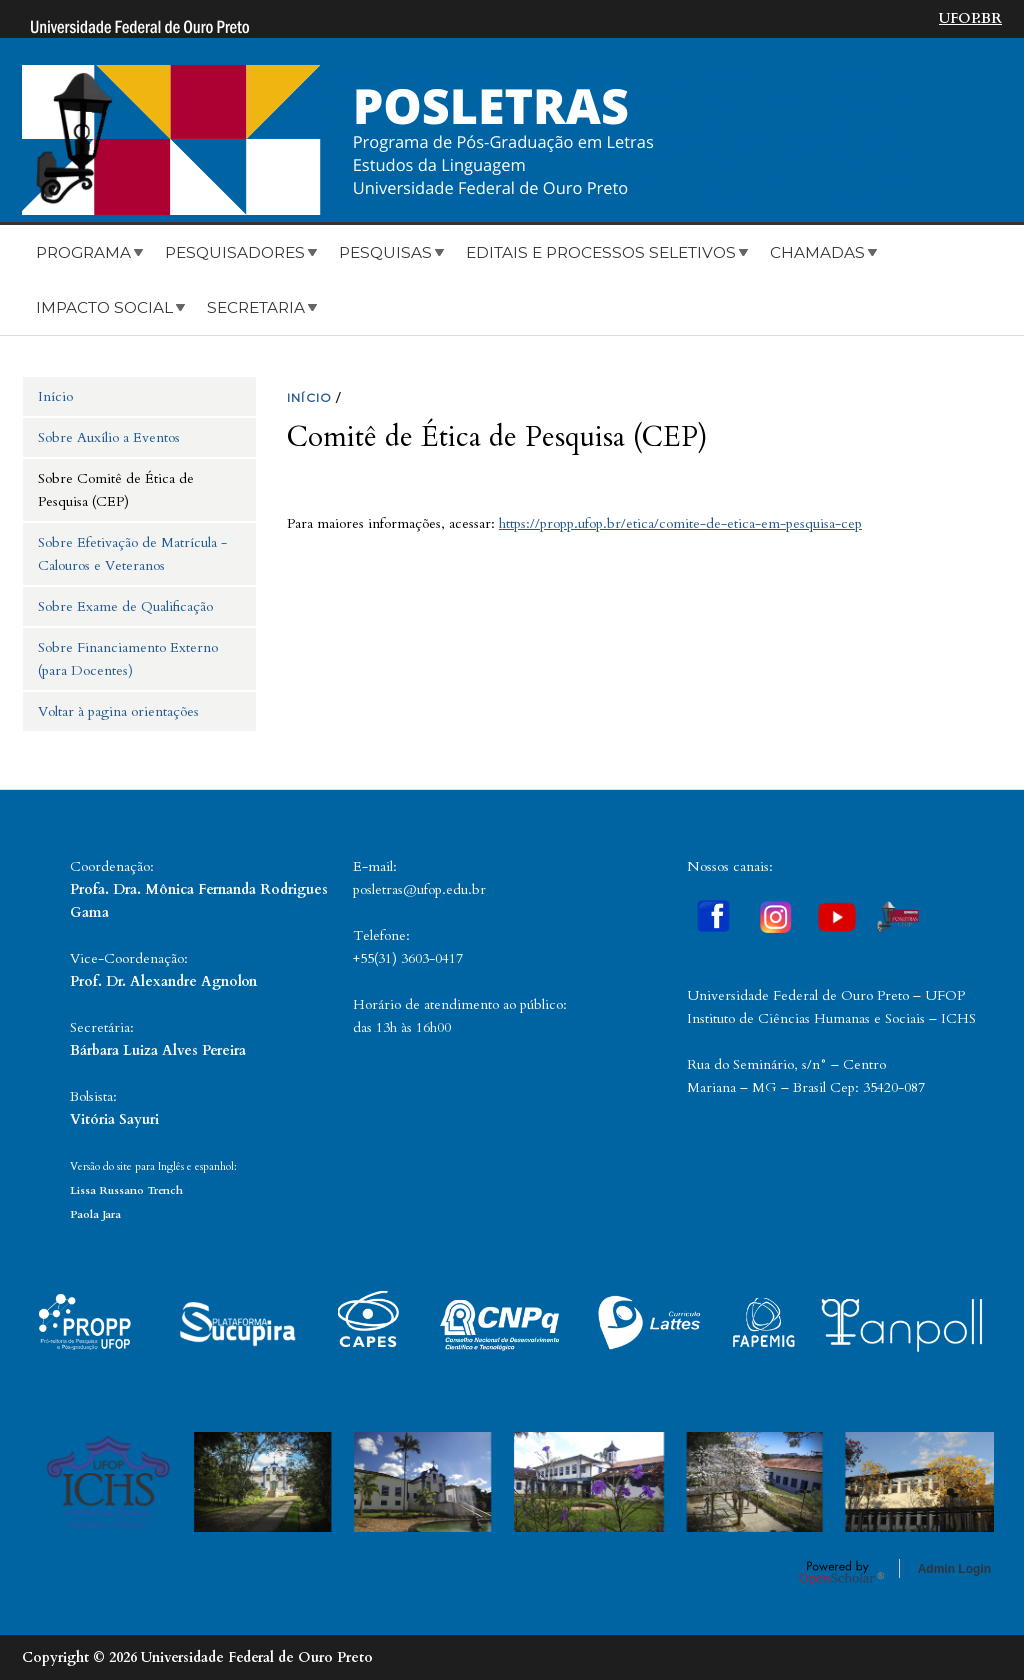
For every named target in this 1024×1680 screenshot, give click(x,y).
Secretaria (256, 307)
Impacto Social (104, 307)
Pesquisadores (235, 252)
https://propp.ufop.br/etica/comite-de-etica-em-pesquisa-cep (680, 523)
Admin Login (954, 1569)
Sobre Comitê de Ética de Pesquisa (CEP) (116, 490)
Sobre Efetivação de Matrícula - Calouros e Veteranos (132, 554)
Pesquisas (385, 252)
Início (55, 396)
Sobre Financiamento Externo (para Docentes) (128, 659)
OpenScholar (841, 1572)
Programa (83, 252)
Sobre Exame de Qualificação (125, 606)
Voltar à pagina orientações (118, 711)
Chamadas (817, 252)
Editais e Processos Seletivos (601, 252)
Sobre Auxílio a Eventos (109, 437)
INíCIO (309, 397)
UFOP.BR (970, 18)
